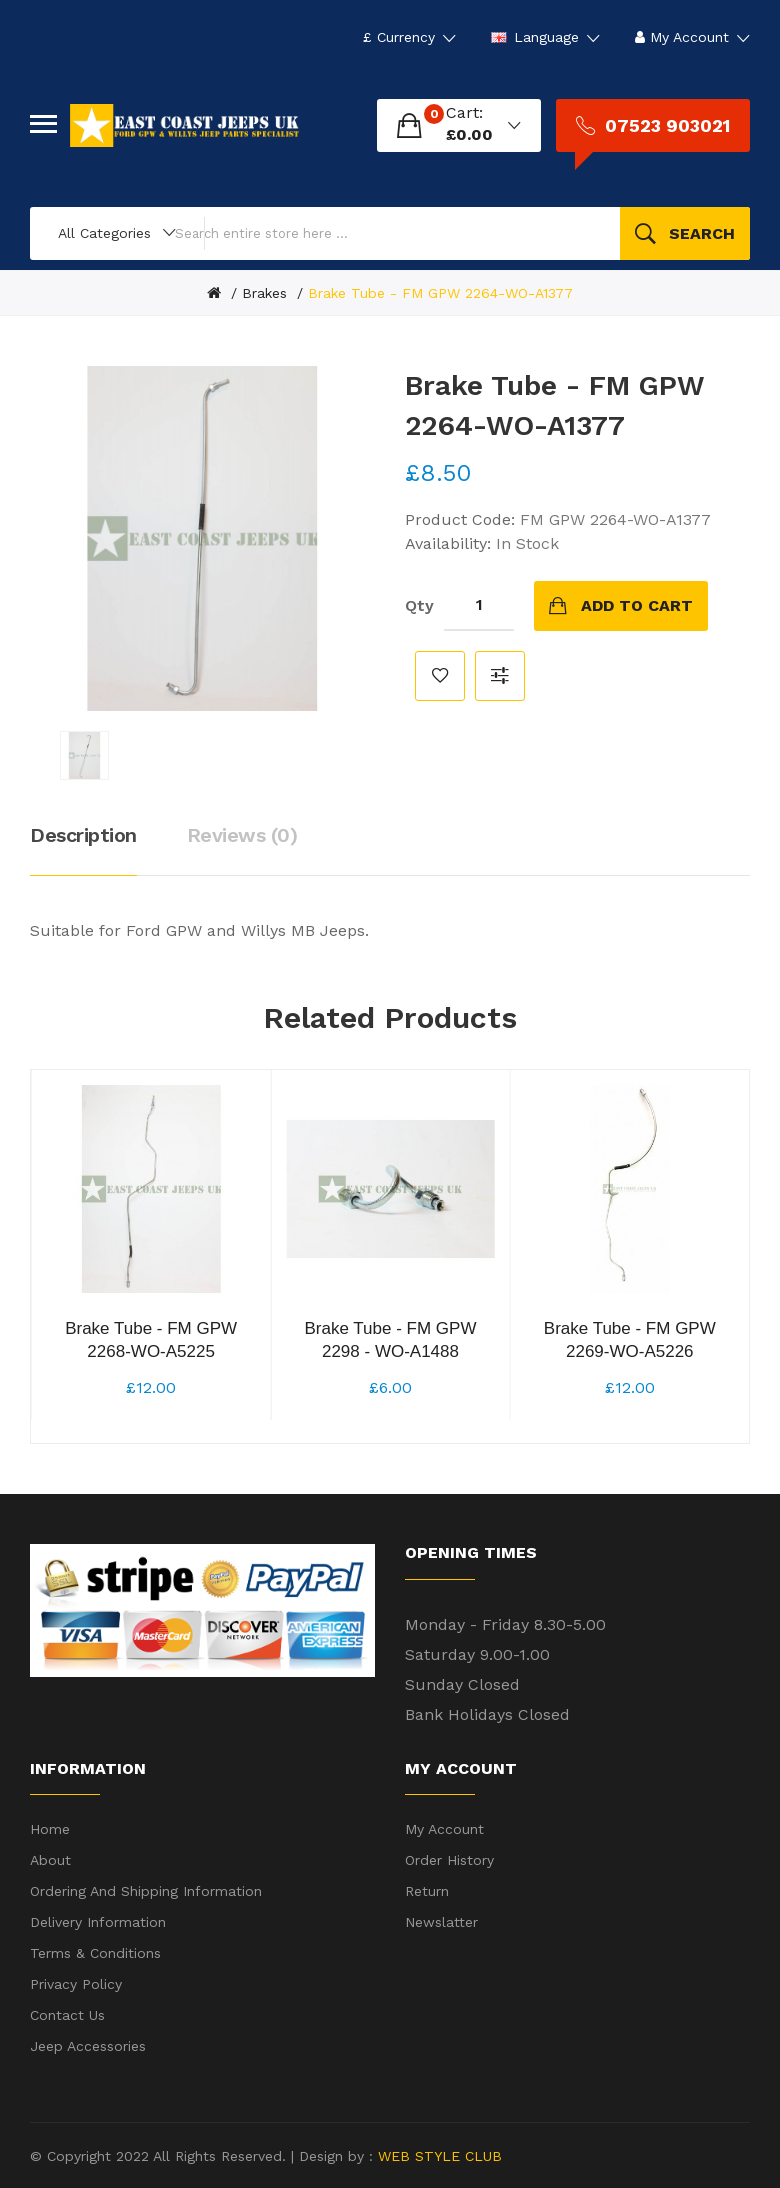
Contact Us (67, 2015)
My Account (444, 1829)
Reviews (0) (242, 835)
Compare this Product (500, 676)
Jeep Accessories (88, 2046)
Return (427, 1891)
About (50, 1860)
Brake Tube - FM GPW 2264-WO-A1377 (440, 293)
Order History (449, 1860)
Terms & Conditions (95, 1953)
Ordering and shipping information (146, 1891)
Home (50, 1829)
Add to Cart (637, 605)
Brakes (264, 293)
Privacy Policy (76, 1984)
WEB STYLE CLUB (437, 2156)
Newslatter (441, 1922)
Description (83, 835)
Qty (419, 605)
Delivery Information (98, 1922)
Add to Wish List (440, 676)
